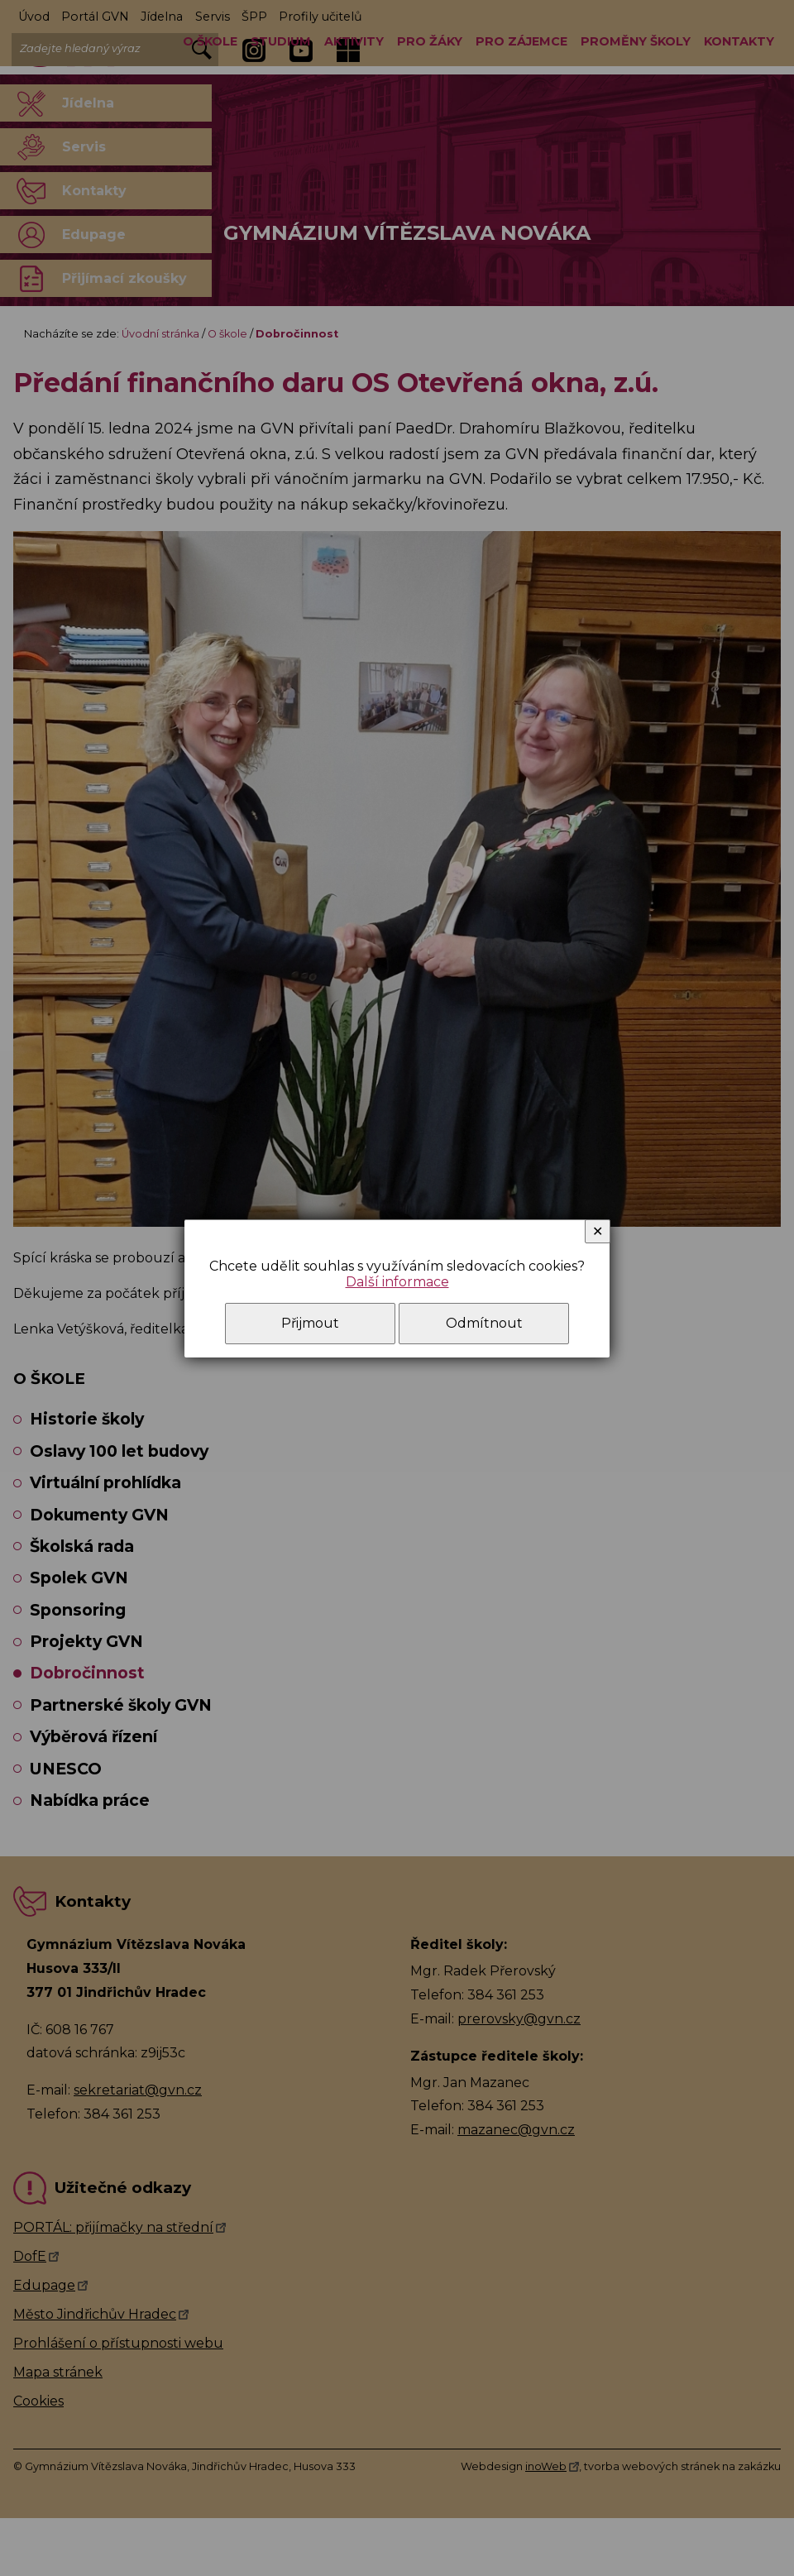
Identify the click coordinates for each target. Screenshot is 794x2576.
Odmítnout (484, 1323)
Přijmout (310, 1323)
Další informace (397, 1282)
